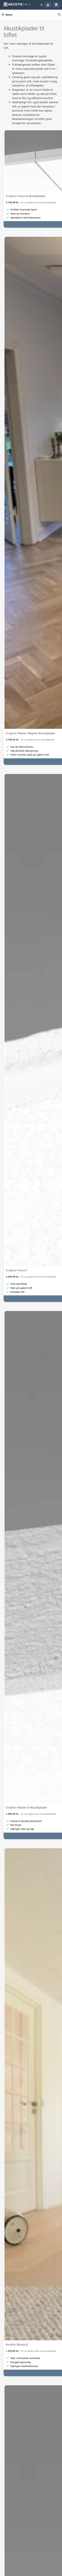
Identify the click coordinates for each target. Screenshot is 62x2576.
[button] (59, 15)
